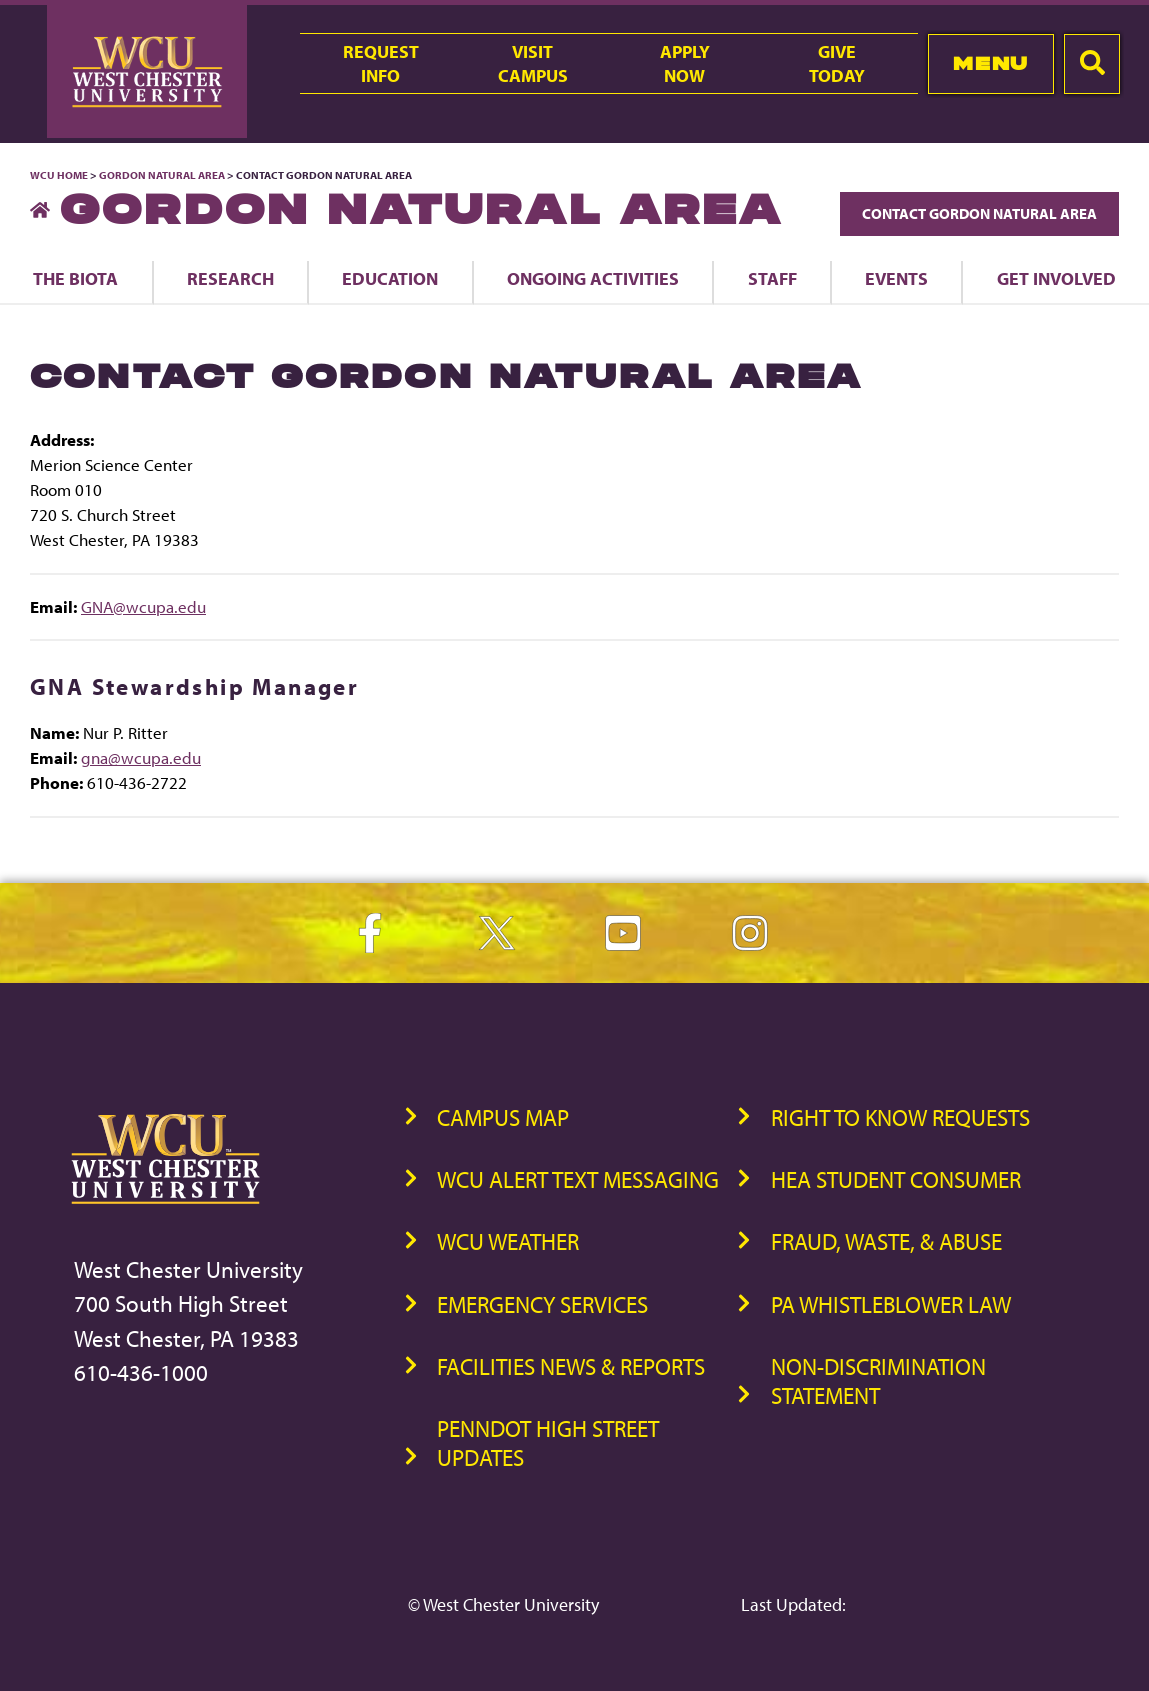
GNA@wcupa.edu (143, 606)
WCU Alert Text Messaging (578, 1179)
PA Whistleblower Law (891, 1304)
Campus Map (503, 1117)
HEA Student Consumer (896, 1179)
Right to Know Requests (900, 1117)
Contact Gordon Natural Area (979, 213)
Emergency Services (542, 1304)
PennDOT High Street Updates (548, 1443)
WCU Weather (508, 1241)
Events (896, 278)
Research (230, 278)
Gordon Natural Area (162, 175)
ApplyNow (685, 63)
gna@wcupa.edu (141, 757)
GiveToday (837, 63)
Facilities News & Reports (571, 1366)
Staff (772, 278)
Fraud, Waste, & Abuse (886, 1241)
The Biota (75, 278)
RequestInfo (381, 63)
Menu (990, 63)
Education (390, 278)
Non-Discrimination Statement (878, 1381)
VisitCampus (533, 63)
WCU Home (59, 175)
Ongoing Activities (593, 278)
